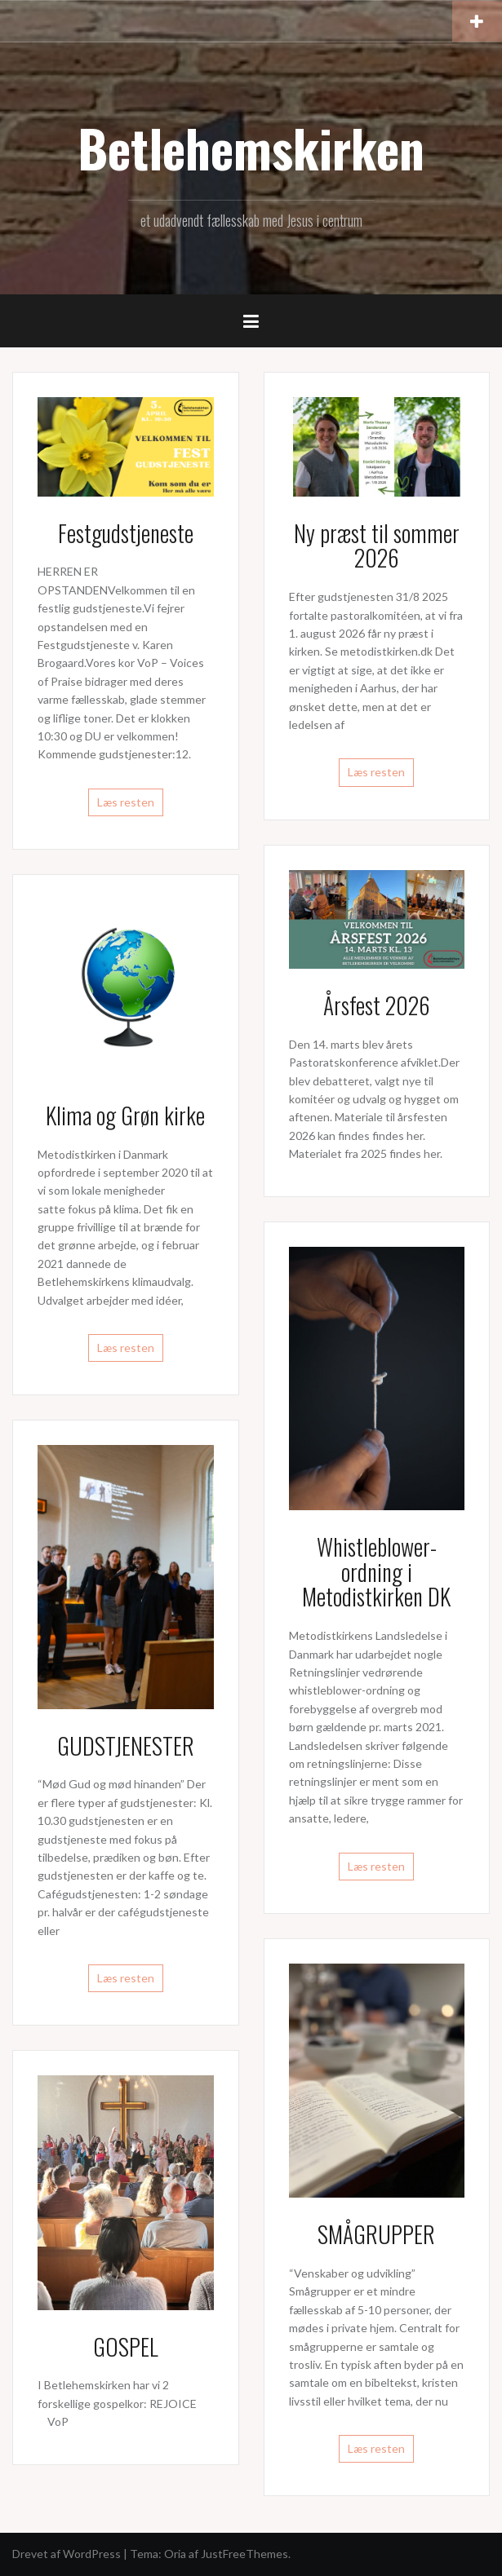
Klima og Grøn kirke (125, 1115)
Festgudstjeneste (125, 533)
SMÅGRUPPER (376, 2234)
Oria (175, 2554)
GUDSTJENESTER (125, 1745)
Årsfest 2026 (376, 1005)
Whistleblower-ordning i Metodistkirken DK (376, 1572)
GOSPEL (125, 2346)
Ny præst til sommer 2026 (377, 545)
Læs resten (125, 802)
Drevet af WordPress (66, 2554)
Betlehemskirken (251, 147)
